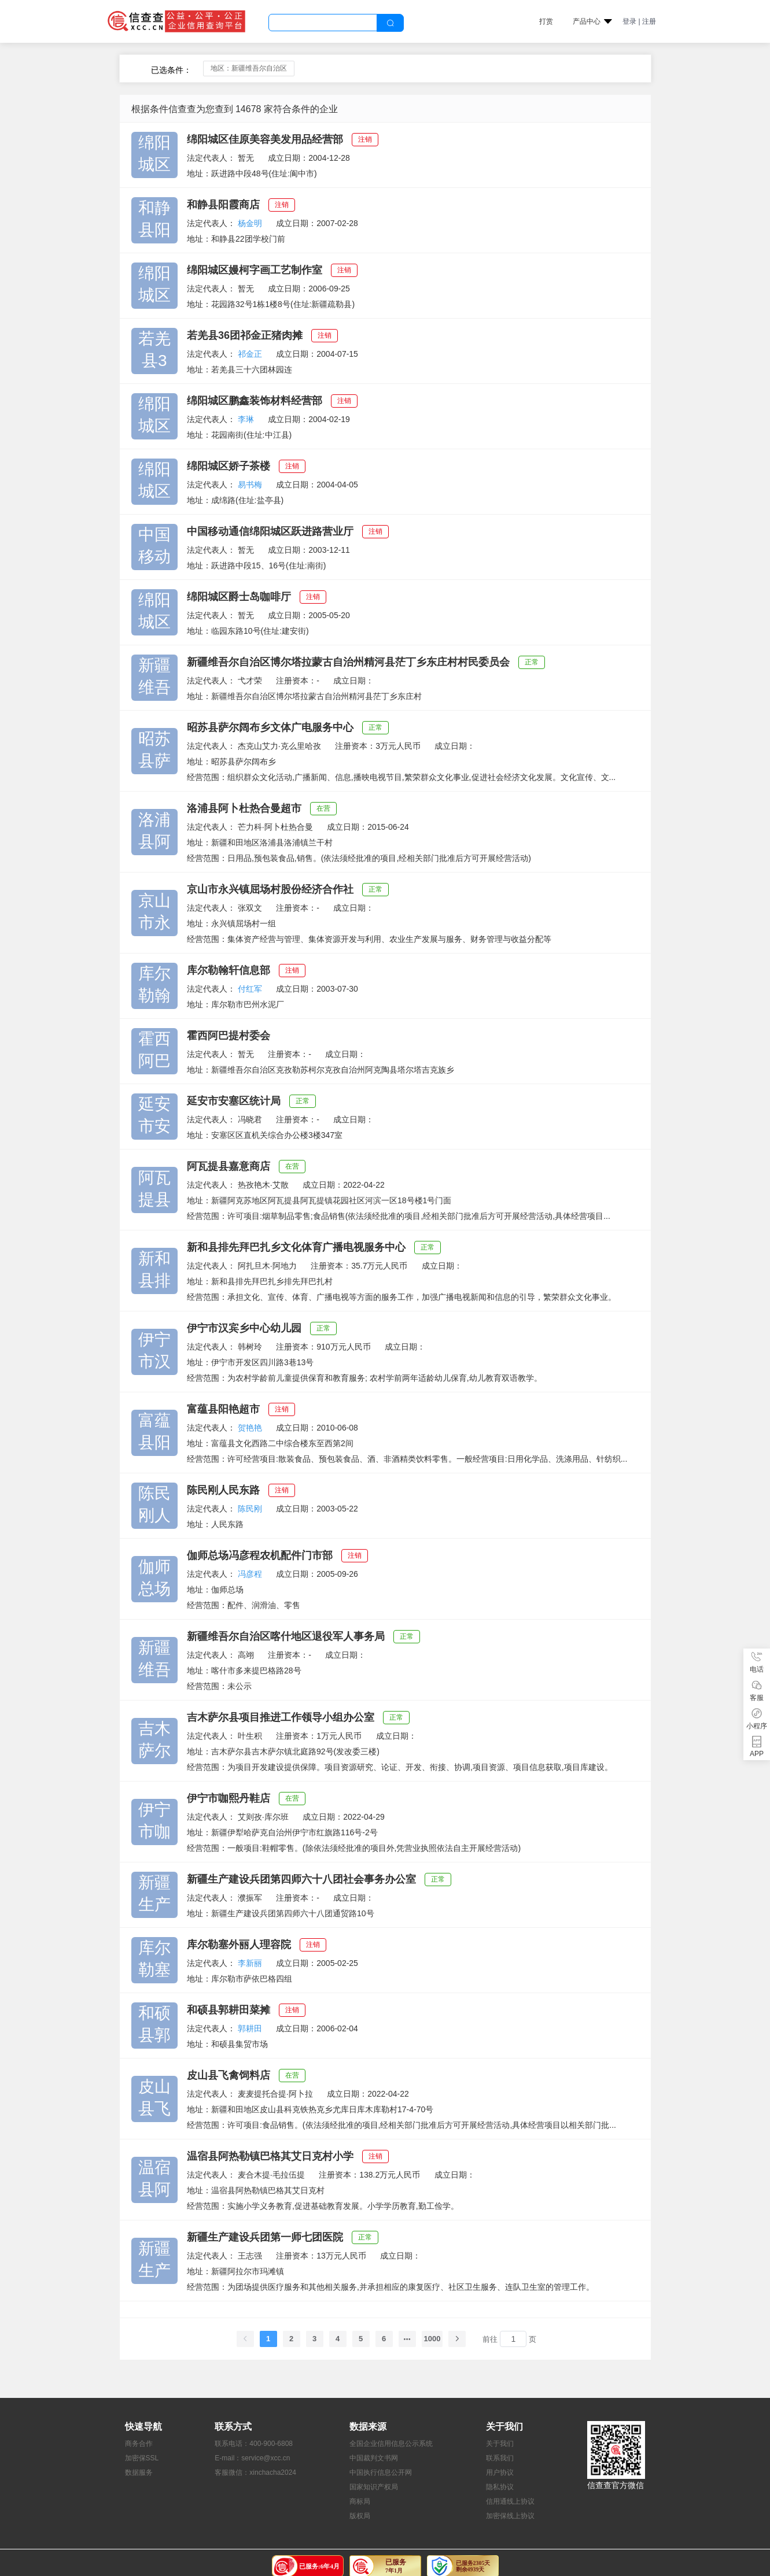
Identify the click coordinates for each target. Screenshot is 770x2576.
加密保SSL (142, 2458)
